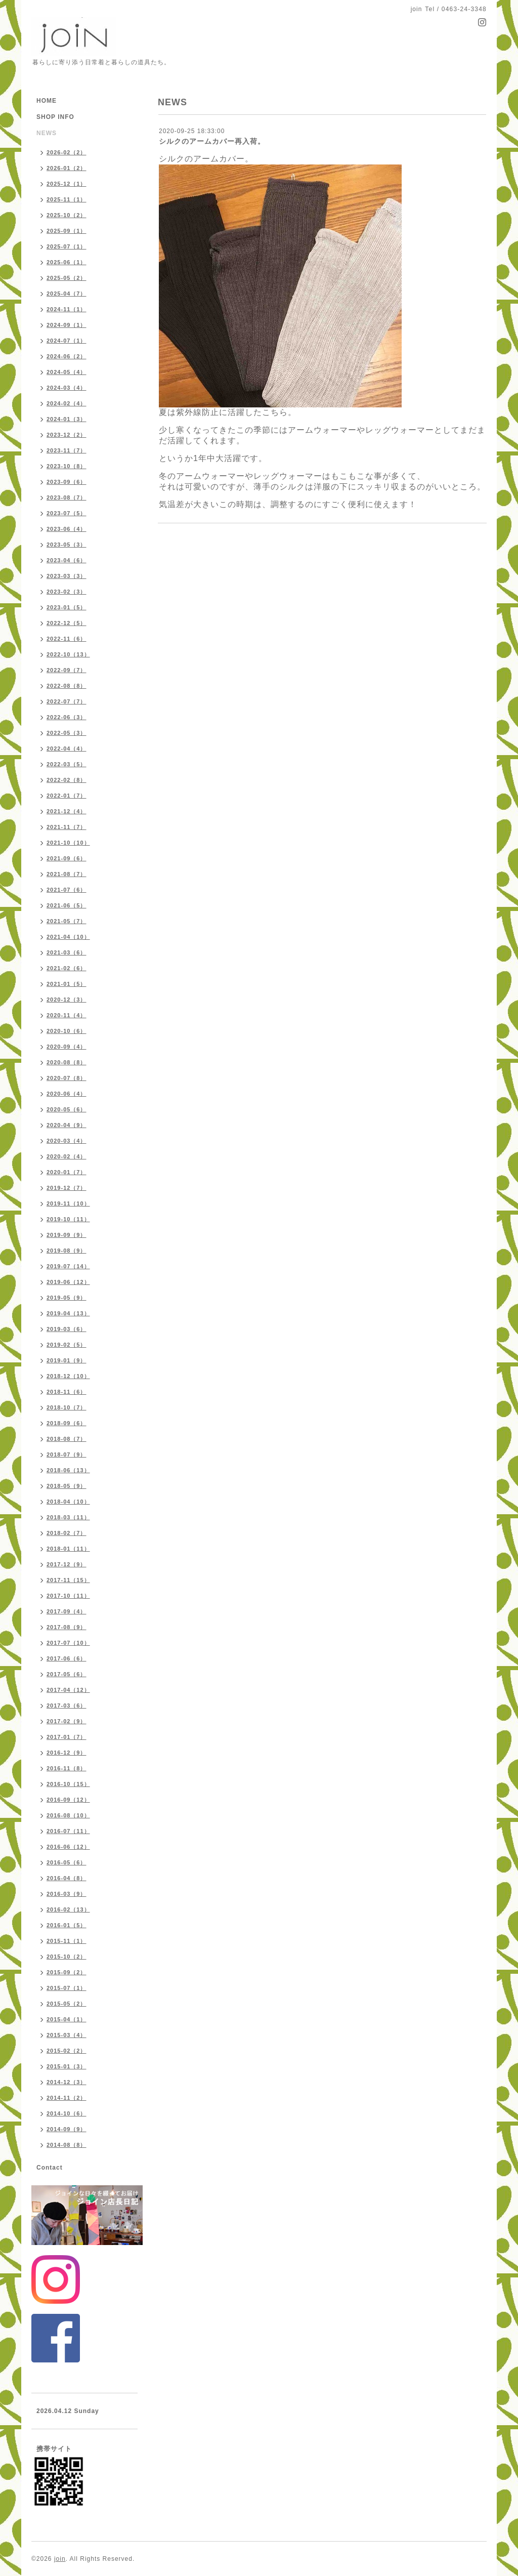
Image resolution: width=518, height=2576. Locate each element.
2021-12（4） (67, 811)
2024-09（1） (67, 325)
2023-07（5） (67, 513)
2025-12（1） (67, 184)
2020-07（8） (67, 1078)
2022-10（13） (68, 654)
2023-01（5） (67, 607)
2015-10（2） (67, 1957)
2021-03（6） (67, 952)
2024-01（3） (67, 419)
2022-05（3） (67, 733)
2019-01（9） (67, 1360)
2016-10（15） (68, 1784)
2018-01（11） (68, 1549)
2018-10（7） (67, 1407)
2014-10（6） (67, 2113)
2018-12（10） (68, 1376)
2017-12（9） (67, 1564)
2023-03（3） (67, 576)
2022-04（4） (67, 748)
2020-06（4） (67, 1094)
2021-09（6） (67, 858)
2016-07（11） (68, 1831)
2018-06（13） (68, 1470)
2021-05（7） (67, 921)
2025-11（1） (67, 199)
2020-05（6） (67, 1109)
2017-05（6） (67, 1674)
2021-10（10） (68, 843)
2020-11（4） (67, 1015)
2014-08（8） (67, 2145)
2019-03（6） (67, 1329)
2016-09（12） (68, 1800)
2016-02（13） (68, 1909)
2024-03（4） (67, 388)
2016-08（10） (68, 1815)
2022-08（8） (67, 686)
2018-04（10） (68, 1502)
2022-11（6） (67, 639)
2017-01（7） (67, 1737)
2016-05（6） (67, 1862)
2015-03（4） (67, 2035)
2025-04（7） (67, 293)
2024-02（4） (67, 403)
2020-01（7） (67, 1172)
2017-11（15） (68, 1580)
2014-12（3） (67, 2082)
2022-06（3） (67, 717)
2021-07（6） (67, 890)
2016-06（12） (68, 1847)
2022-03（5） (67, 764)
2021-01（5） (67, 984)
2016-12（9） (67, 1753)
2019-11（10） (68, 1203)
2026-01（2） (67, 168)
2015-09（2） (67, 1972)
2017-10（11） (68, 1596)
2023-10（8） (67, 466)
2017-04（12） (68, 1690)
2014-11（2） (67, 2098)
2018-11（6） (67, 1392)
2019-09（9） (67, 1235)
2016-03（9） (67, 1894)
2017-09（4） (67, 1611)
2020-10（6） (67, 1031)
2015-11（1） (67, 1941)
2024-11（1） (67, 309)
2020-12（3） (67, 999)
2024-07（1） (67, 341)
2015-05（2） (67, 2004)
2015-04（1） (67, 2019)
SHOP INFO (55, 116)
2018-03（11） (68, 1517)
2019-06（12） (68, 1282)
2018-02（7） (67, 1533)
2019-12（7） (67, 1188)
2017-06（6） (67, 1658)
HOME (46, 100)
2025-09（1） (67, 231)
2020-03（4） (67, 1141)
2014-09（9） (67, 2129)
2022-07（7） (67, 701)
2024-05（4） (67, 372)
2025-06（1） (67, 262)
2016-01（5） (67, 1925)
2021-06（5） (67, 905)
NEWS (46, 133)
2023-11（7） (67, 450)
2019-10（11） (68, 1219)
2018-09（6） (67, 1423)
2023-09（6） (67, 482)
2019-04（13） (68, 1313)
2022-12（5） (67, 623)
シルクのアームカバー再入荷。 (212, 141)
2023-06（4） (67, 529)
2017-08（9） (67, 1627)
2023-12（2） (67, 435)
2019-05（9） (67, 1298)
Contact (49, 2167)
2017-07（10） (68, 1643)
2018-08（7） (67, 1439)
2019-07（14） (68, 1266)
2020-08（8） (67, 1062)
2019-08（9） (67, 1251)
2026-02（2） (67, 152)
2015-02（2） (67, 2051)
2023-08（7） (67, 497)
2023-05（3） (67, 545)
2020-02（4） (67, 1156)
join (60, 2558)
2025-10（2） (67, 215)
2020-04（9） (67, 1125)
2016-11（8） (67, 1768)
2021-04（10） (68, 937)
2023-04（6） (67, 560)
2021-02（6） (67, 968)
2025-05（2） (67, 278)
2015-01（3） (67, 2066)
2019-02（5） (67, 1345)
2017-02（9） (67, 1721)
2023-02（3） (67, 592)
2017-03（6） (67, 1705)
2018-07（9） (67, 1454)
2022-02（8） (67, 780)
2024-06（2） (67, 356)
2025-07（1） (67, 246)
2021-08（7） (67, 874)
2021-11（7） (67, 827)
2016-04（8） (67, 1878)
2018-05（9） (67, 1486)
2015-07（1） (67, 1988)
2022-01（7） (67, 796)
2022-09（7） (67, 670)
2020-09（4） (67, 1047)
